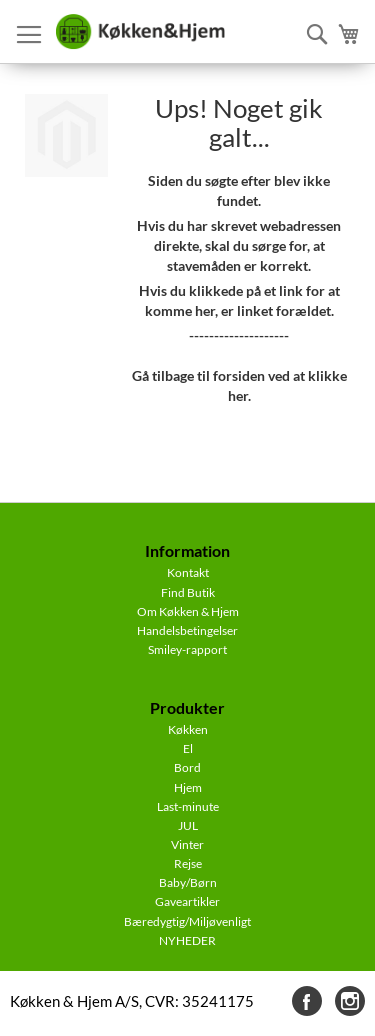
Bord (187, 767)
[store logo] (140, 32)
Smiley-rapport (187, 649)
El (188, 748)
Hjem (188, 787)
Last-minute (188, 806)
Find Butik (188, 592)
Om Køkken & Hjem (188, 611)
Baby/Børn (188, 882)
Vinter (187, 844)
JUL (188, 825)
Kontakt (188, 572)
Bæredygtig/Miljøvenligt (187, 921)
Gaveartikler (187, 901)
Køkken (188, 729)
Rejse (188, 863)
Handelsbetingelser (187, 630)
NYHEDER (187, 940)
